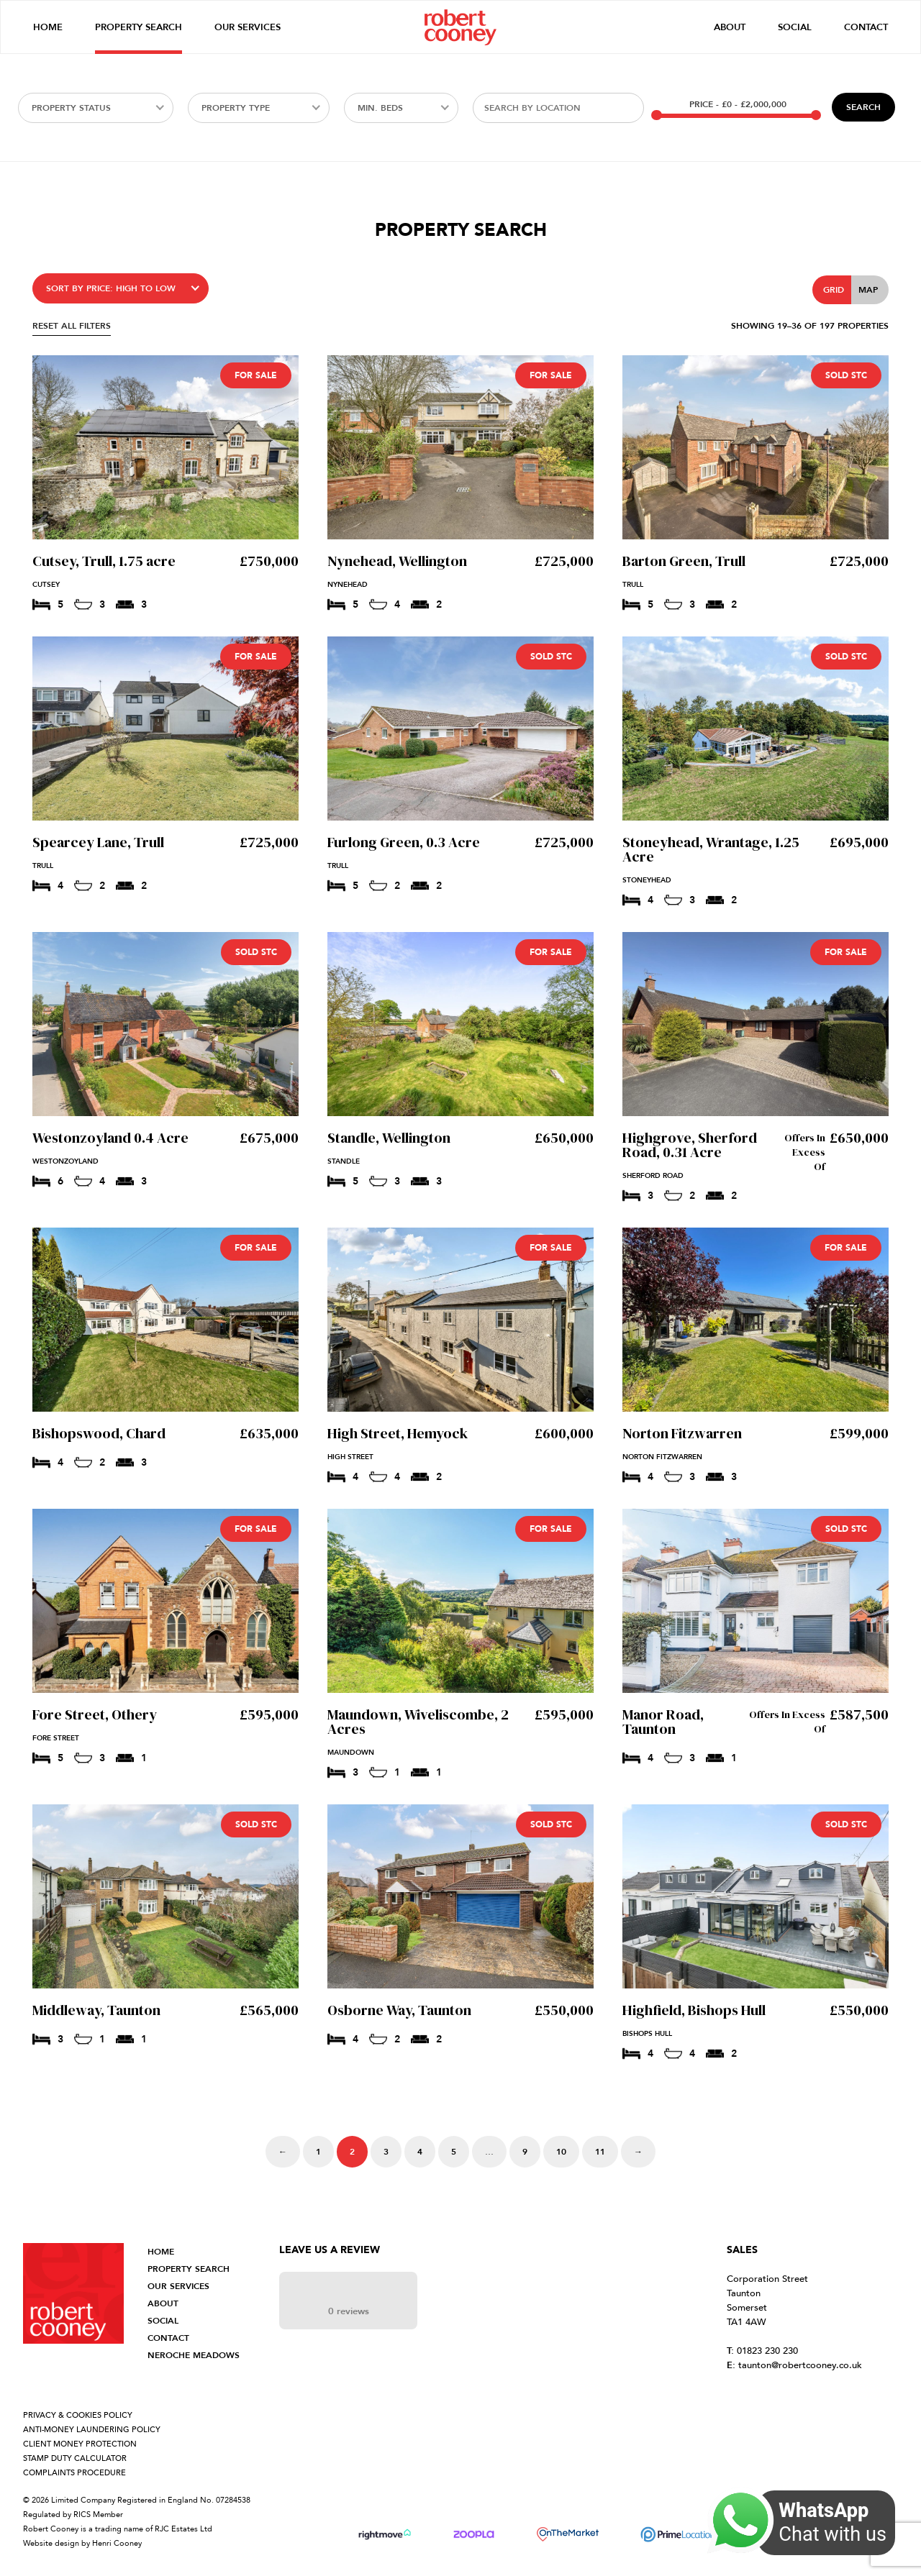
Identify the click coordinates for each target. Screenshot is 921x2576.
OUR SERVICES (178, 2286)
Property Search (138, 27)
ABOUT (163, 2303)
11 (600, 2151)
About (729, 27)
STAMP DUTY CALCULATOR (75, 2458)
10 (561, 2151)
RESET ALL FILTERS (71, 326)
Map (868, 290)
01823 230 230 (762, 2350)
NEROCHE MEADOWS (194, 2355)
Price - (737, 104)
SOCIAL (163, 2320)
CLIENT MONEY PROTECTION (80, 2444)
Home (48, 27)
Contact (866, 27)
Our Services (247, 27)
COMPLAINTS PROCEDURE (74, 2472)
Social (795, 27)
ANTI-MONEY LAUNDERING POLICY (91, 2429)
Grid (833, 290)
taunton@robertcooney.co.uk (794, 2365)
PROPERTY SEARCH (189, 2269)
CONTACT (168, 2338)
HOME (161, 2251)
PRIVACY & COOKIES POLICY (77, 2415)
